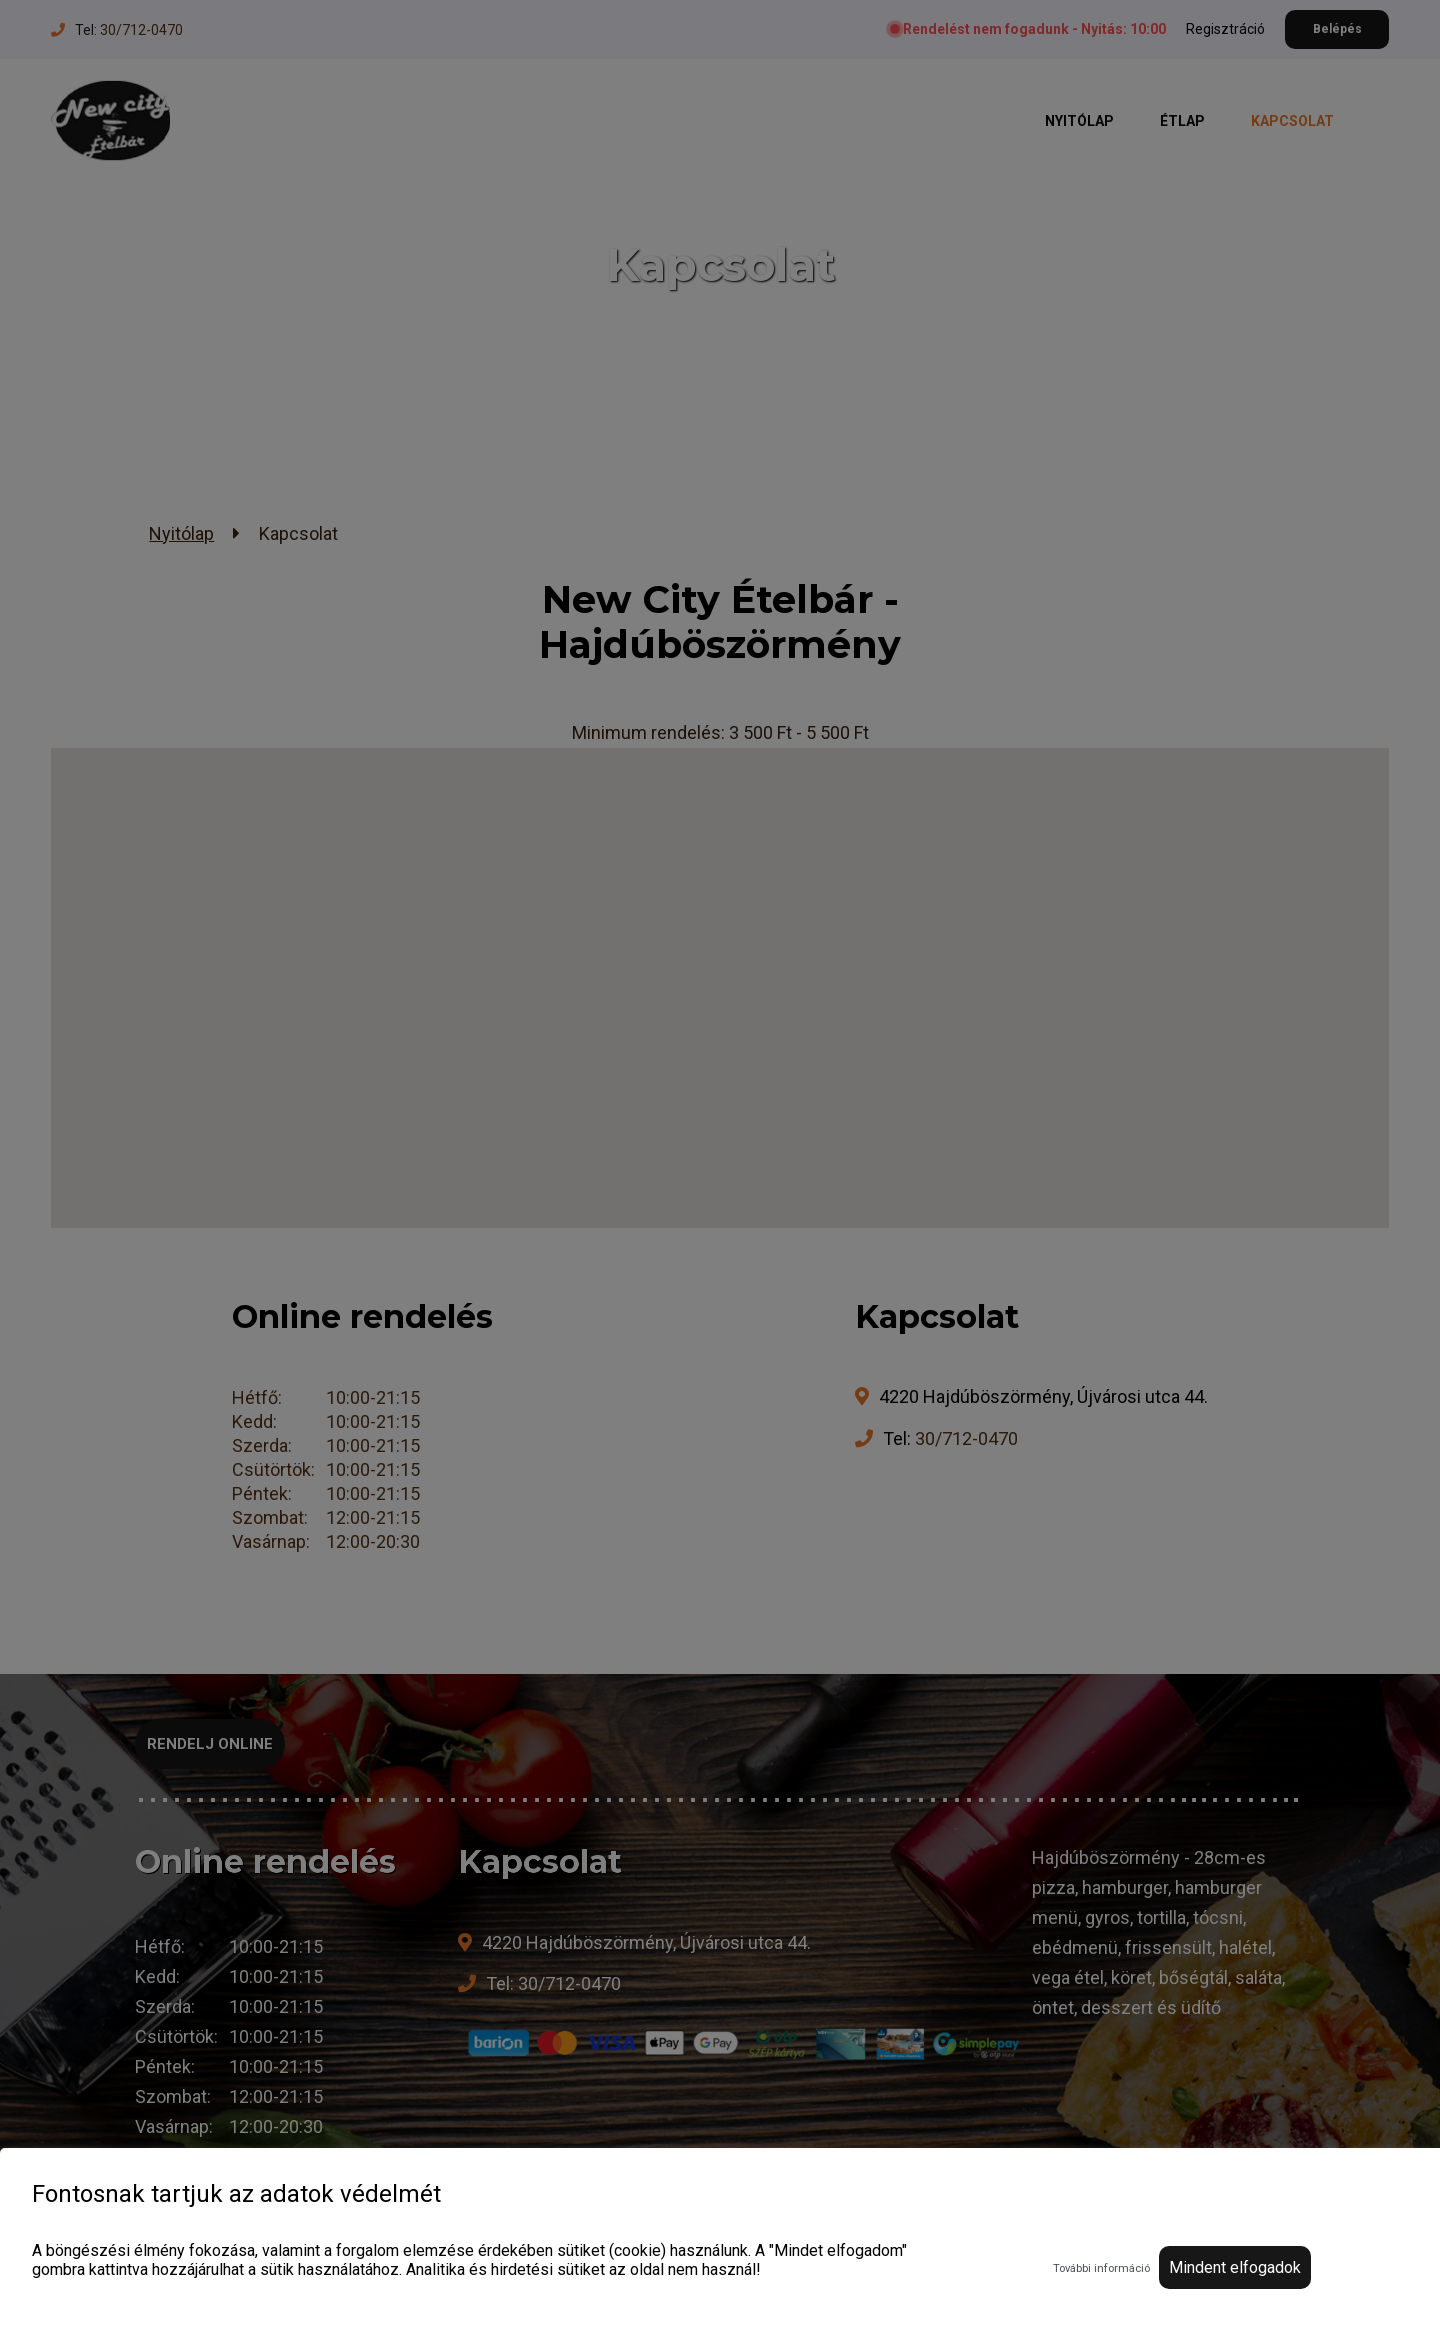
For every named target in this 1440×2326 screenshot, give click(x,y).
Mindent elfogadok (1235, 2267)
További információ (1101, 2268)
